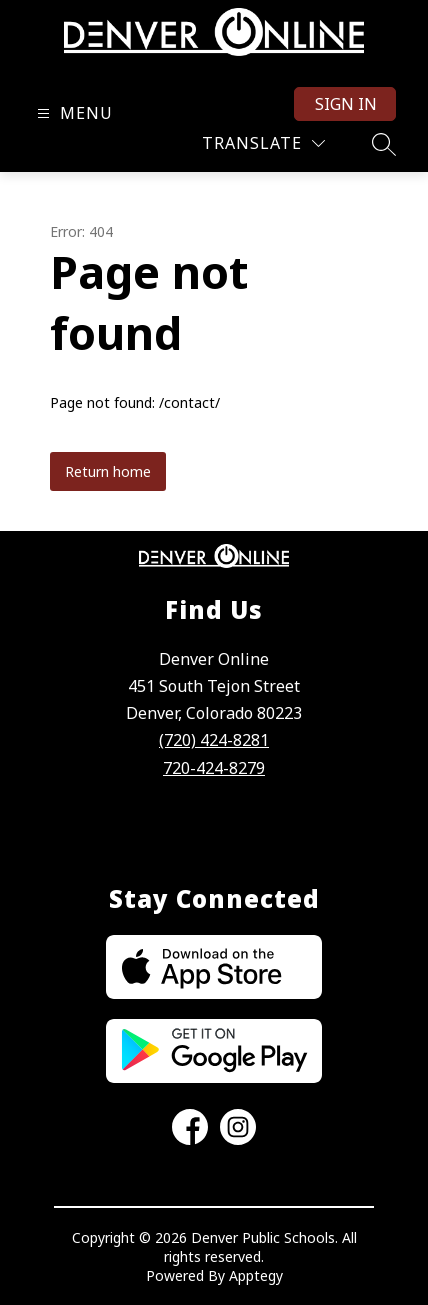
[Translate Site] (263, 143)
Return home (108, 471)
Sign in (346, 104)
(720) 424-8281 (214, 740)
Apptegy (256, 1275)
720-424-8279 (214, 768)
